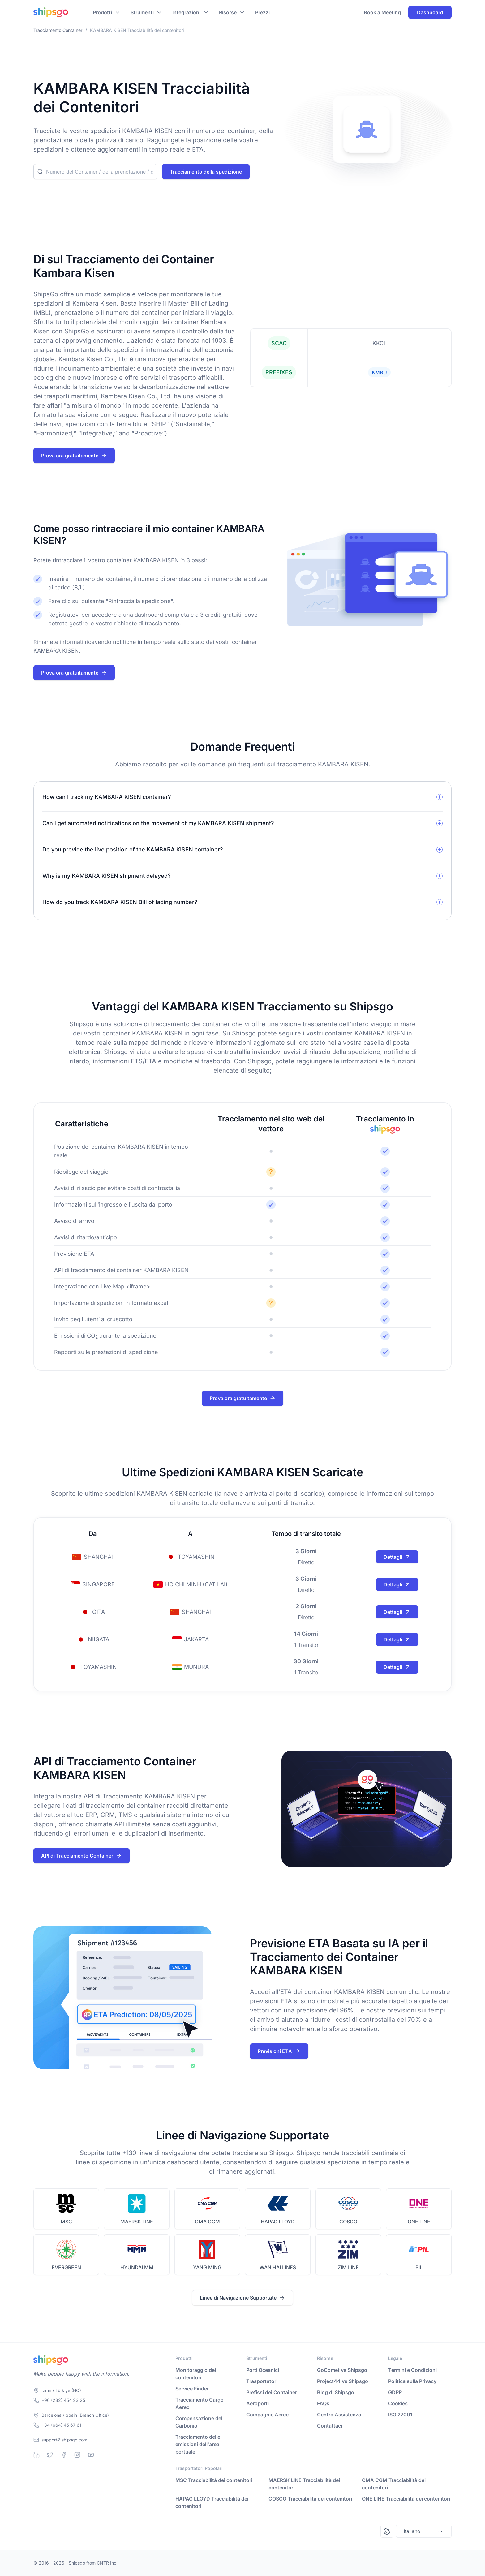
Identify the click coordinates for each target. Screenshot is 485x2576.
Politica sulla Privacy (412, 2381)
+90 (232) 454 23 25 (63, 2400)
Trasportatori (261, 2381)
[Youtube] (91, 2455)
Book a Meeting (382, 12)
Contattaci (329, 2426)
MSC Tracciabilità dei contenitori (213, 2480)
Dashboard (430, 12)
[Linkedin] (36, 2455)
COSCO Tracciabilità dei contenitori (310, 2499)
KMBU (379, 372)
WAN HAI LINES (278, 2267)
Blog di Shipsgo (335, 2392)
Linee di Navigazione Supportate (242, 2298)
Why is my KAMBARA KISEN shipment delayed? (106, 875)
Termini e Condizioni (412, 2370)
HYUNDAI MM (136, 2267)
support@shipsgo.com (64, 2439)
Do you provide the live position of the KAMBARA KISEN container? (132, 849)
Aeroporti (257, 2403)
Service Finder (192, 2388)
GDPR (395, 2392)
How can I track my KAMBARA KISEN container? (106, 797)
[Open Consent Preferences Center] (386, 2531)
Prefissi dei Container (271, 2392)
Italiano (424, 2531)
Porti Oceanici (262, 2370)
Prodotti (102, 12)
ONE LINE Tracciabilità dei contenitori (406, 2499)
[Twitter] (50, 2455)
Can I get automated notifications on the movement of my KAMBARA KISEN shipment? (158, 823)
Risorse (228, 12)
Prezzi (262, 12)
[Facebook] (64, 2455)
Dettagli (397, 1557)
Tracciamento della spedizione (206, 172)
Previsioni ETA (279, 2051)
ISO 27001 (400, 2414)
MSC (66, 2221)
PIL (419, 2267)
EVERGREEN (66, 2267)
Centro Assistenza (339, 2414)
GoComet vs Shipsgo (342, 2370)
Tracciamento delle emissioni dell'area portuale (197, 2444)
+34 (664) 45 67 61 (61, 2425)
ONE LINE (419, 2221)
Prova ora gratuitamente (74, 455)
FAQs (323, 2403)
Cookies (398, 2403)
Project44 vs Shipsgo (342, 2381)
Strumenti (142, 12)
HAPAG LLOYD (278, 2221)
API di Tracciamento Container (81, 1856)
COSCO (348, 2221)
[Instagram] (77, 2455)
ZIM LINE (348, 2267)
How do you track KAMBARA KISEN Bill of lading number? (119, 902)
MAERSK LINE (136, 2221)
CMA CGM (207, 2221)
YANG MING (207, 2267)
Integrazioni (186, 12)
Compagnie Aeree (267, 2414)
